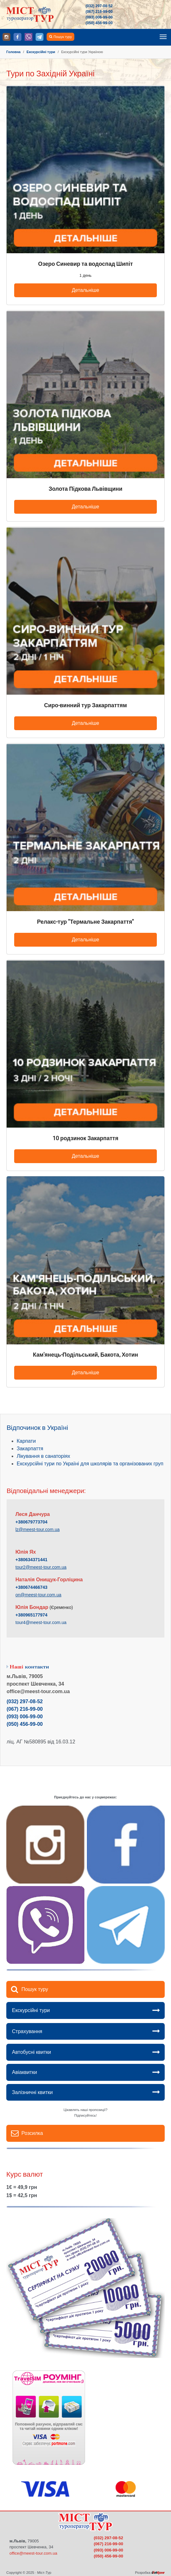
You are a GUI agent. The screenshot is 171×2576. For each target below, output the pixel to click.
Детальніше (85, 290)
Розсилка (32, 2133)
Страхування (27, 2031)
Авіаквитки (24, 2072)
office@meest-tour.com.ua (33, 2553)
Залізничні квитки (32, 2092)
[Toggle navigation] (163, 36)
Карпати (26, 1441)
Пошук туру (63, 37)
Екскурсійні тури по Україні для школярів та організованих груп (90, 1463)
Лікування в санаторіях (43, 1456)
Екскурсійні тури (31, 2010)
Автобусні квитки (31, 2052)
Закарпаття (30, 1448)
